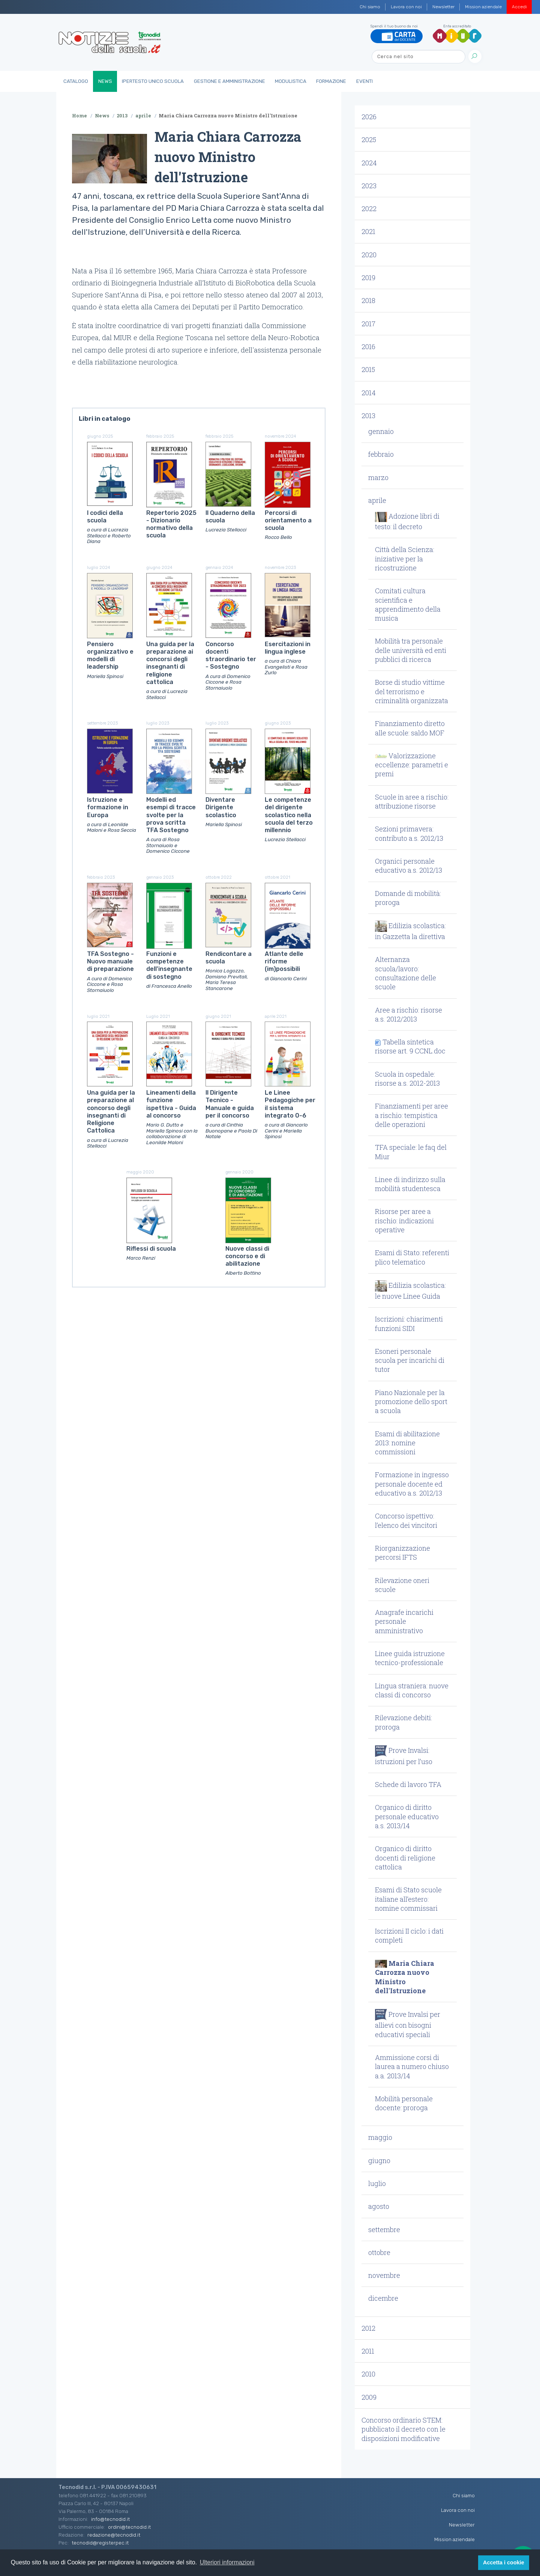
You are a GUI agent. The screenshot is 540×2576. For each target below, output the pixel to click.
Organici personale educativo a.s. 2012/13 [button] (408, 866)
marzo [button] (378, 477)
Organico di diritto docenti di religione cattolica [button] (405, 1857)
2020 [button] (369, 254)
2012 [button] (368, 2328)
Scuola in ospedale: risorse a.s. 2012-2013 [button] (407, 1079)
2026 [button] (369, 116)
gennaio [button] (381, 431)
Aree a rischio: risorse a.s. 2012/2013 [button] (408, 1014)
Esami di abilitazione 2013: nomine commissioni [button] (407, 1443)
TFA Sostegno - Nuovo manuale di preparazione (110, 961)
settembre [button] (384, 2229)
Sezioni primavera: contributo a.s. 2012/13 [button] (409, 833)
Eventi (364, 81)
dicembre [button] (383, 2298)
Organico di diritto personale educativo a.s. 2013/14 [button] (407, 1816)
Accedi (519, 6)
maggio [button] (380, 2137)
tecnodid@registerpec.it (100, 2543)
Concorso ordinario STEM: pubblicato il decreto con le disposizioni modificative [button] (404, 2429)
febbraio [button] (381, 454)
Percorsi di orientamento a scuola (288, 520)
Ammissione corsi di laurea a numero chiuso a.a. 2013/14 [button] (412, 2066)
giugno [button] (379, 2160)
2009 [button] (369, 2397)
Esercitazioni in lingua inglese (287, 648)
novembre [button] (384, 2275)
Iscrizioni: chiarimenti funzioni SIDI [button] (409, 1323)
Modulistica (290, 81)
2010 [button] (368, 2373)
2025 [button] (369, 139)
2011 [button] (368, 2350)
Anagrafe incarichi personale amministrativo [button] (404, 1621)
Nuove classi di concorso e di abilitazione (247, 1256)
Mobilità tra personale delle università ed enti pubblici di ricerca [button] (410, 650)
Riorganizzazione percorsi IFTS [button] (402, 1553)
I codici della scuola (105, 516)
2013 (122, 116)
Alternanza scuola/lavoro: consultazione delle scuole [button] (405, 973)
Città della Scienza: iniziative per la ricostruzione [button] (404, 558)
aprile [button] (377, 500)
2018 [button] (368, 300)
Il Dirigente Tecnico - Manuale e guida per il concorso (230, 1104)
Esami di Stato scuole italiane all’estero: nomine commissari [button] (408, 1899)
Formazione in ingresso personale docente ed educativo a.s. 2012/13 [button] (412, 1483)
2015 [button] (368, 369)
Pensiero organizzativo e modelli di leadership (110, 656)
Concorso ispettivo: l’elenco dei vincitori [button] (406, 1520)
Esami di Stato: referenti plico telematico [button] (412, 1257)
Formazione (331, 81)
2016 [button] (368, 346)
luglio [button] (377, 2183)
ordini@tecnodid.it (129, 2527)
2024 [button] (369, 162)
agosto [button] (378, 2206)
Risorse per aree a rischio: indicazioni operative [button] (404, 1220)
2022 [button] (369, 208)
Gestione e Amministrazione (229, 81)
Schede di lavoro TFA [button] (408, 1784)
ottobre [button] (379, 2252)
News (105, 81)
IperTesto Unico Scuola (153, 81)
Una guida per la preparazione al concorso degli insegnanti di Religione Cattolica (111, 1111)
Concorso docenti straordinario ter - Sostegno (231, 656)
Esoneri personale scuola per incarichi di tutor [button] (409, 1360)
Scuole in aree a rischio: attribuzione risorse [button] (411, 801)
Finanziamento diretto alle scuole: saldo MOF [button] (410, 728)
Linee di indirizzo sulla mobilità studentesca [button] (410, 1184)
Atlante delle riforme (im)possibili (284, 961)
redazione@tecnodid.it (113, 2535)
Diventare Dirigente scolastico (221, 807)
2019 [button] (368, 277)
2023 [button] (369, 185)
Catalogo (75, 81)
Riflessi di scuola (151, 1248)
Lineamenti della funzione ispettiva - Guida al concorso (171, 1104)
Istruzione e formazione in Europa (107, 807)
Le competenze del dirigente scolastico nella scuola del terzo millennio (289, 815)
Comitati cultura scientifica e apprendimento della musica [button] (408, 604)
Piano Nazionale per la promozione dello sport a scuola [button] (411, 1401)
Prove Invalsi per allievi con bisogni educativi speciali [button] (407, 2024)
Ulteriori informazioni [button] (227, 2562)
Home (79, 116)
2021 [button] (368, 231)
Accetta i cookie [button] (503, 2562)
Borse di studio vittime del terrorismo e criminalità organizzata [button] (411, 691)
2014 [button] (369, 392)
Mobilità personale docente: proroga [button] (404, 2103)
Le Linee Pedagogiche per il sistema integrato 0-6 (290, 1104)
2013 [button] (368, 415)
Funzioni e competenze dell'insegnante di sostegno (169, 965)
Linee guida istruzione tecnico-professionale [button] (410, 1658)
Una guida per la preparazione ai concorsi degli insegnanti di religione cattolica (170, 663)
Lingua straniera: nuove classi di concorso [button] (411, 1690)
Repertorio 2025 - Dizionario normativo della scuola (171, 524)
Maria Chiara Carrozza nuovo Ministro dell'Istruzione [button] (404, 1977)
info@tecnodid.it (110, 2519)
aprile (143, 116)
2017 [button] (368, 323)
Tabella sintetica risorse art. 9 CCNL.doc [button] (410, 1046)
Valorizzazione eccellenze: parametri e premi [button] (411, 765)
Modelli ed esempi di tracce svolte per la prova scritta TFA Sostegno (171, 815)
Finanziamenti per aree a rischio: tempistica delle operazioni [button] (411, 1115)
